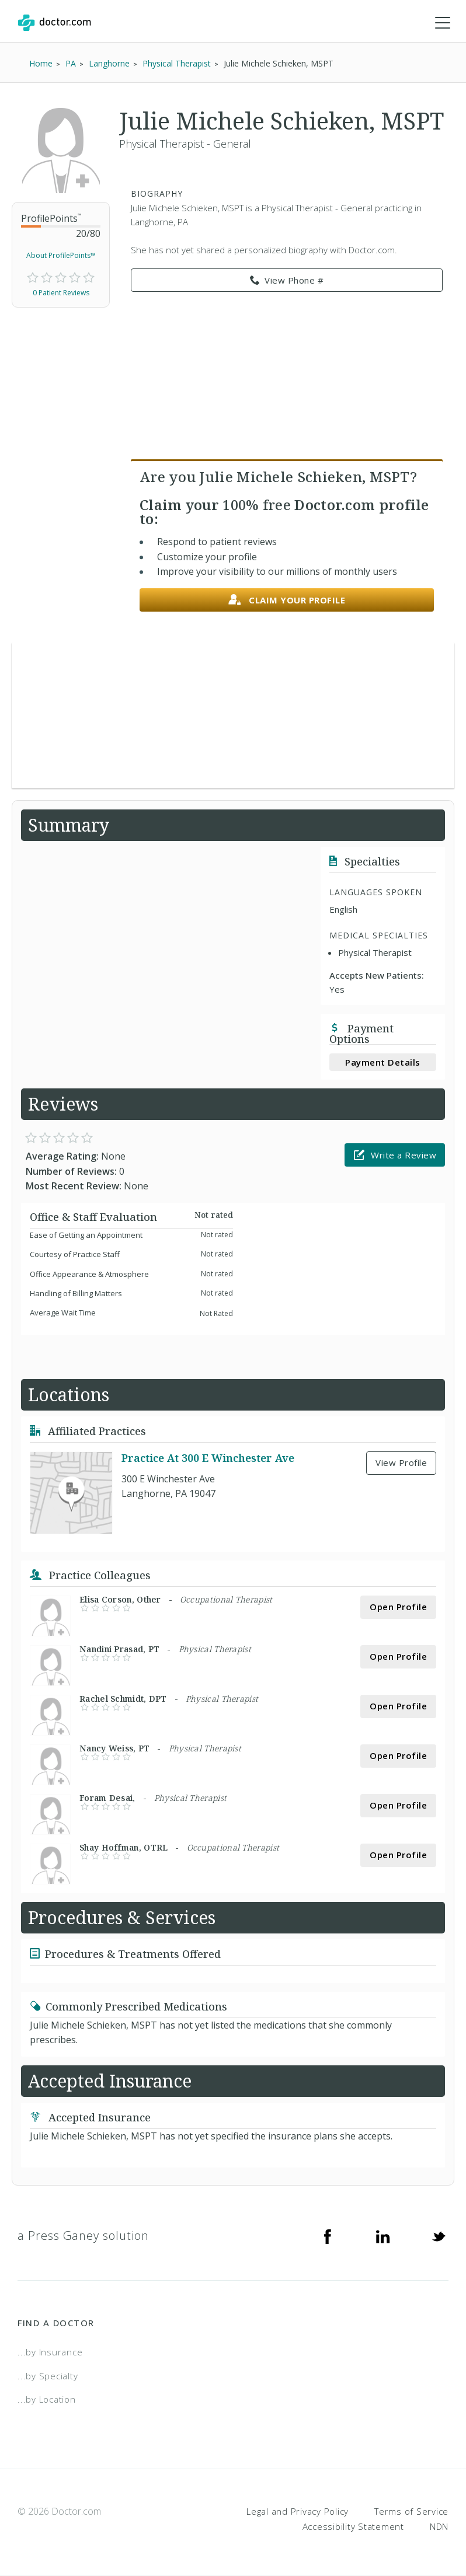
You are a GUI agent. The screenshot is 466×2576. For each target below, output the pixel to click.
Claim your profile (287, 600)
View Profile (401, 1463)
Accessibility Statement (353, 2526)
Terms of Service (411, 2511)
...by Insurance (50, 2352)
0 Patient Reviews (61, 293)
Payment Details (382, 1062)
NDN (439, 2526)
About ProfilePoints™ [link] (61, 256)
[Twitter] (439, 2236)
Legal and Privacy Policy (297, 2511)
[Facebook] (328, 2236)
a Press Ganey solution (83, 2236)
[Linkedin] (383, 2236)
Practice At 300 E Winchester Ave (207, 1458)
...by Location (47, 2400)
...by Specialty (48, 2376)
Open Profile (398, 1607)
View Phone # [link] (287, 280)
